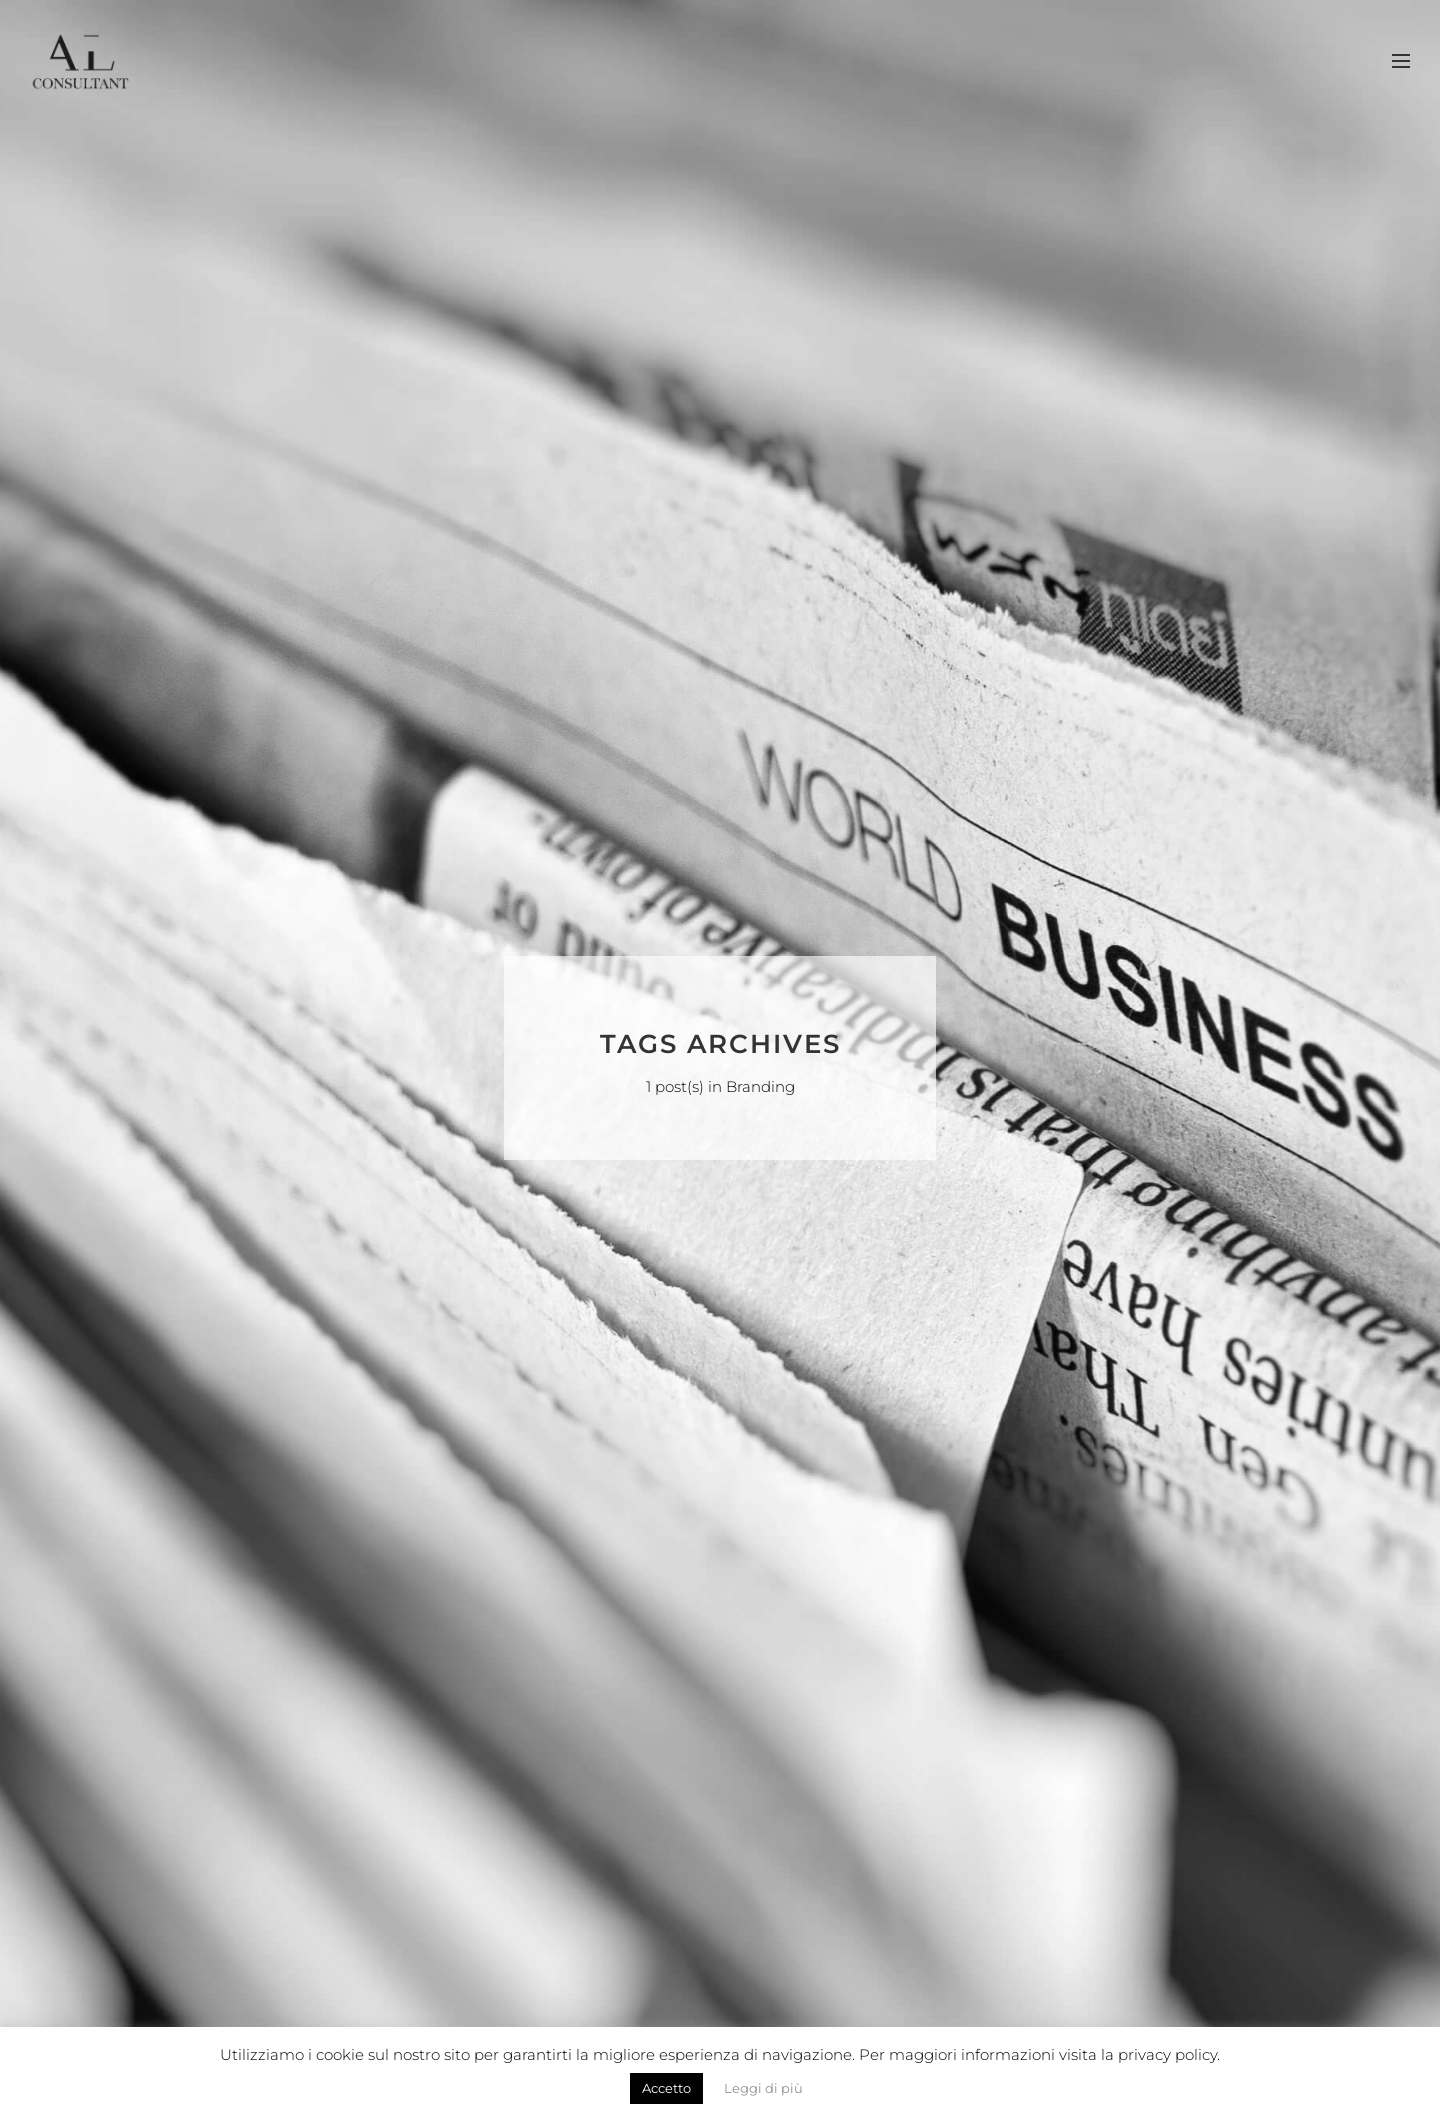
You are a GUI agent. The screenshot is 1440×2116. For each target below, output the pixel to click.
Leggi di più (763, 2088)
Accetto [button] (666, 2088)
